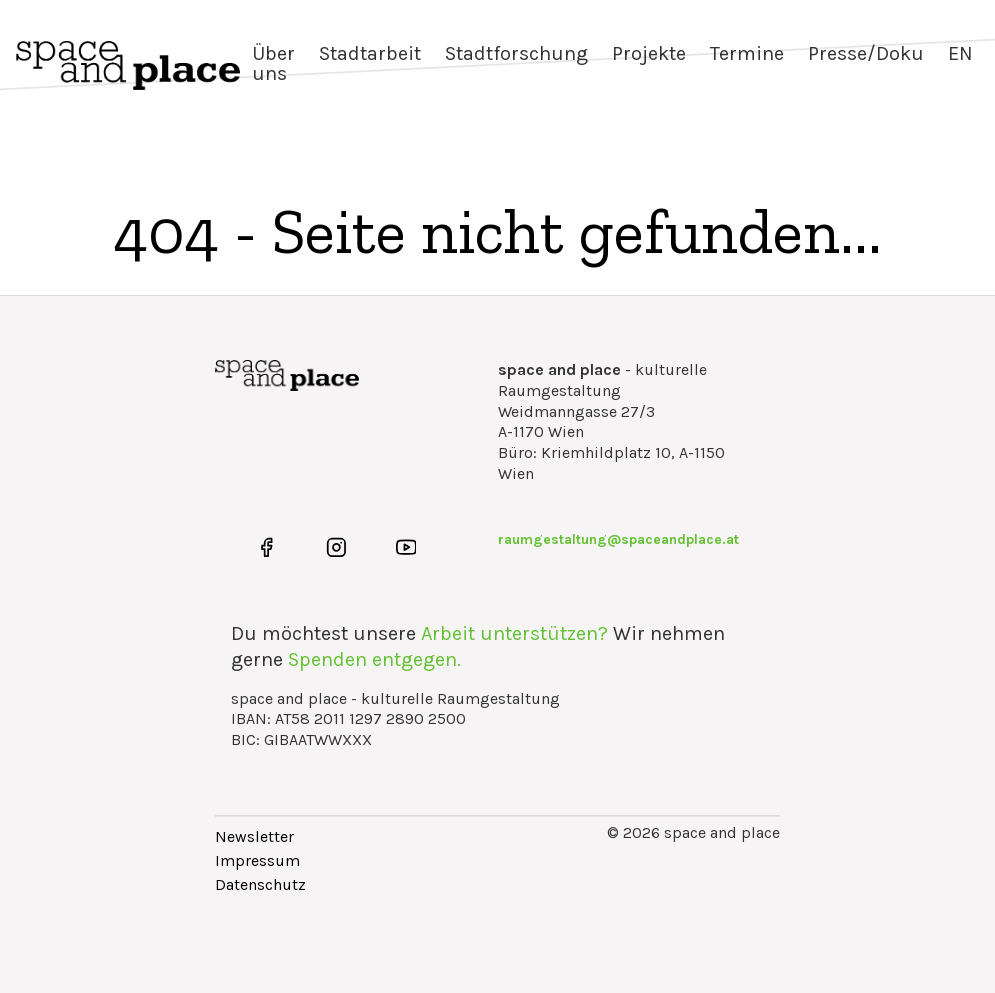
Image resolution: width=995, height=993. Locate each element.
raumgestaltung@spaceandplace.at (618, 539)
